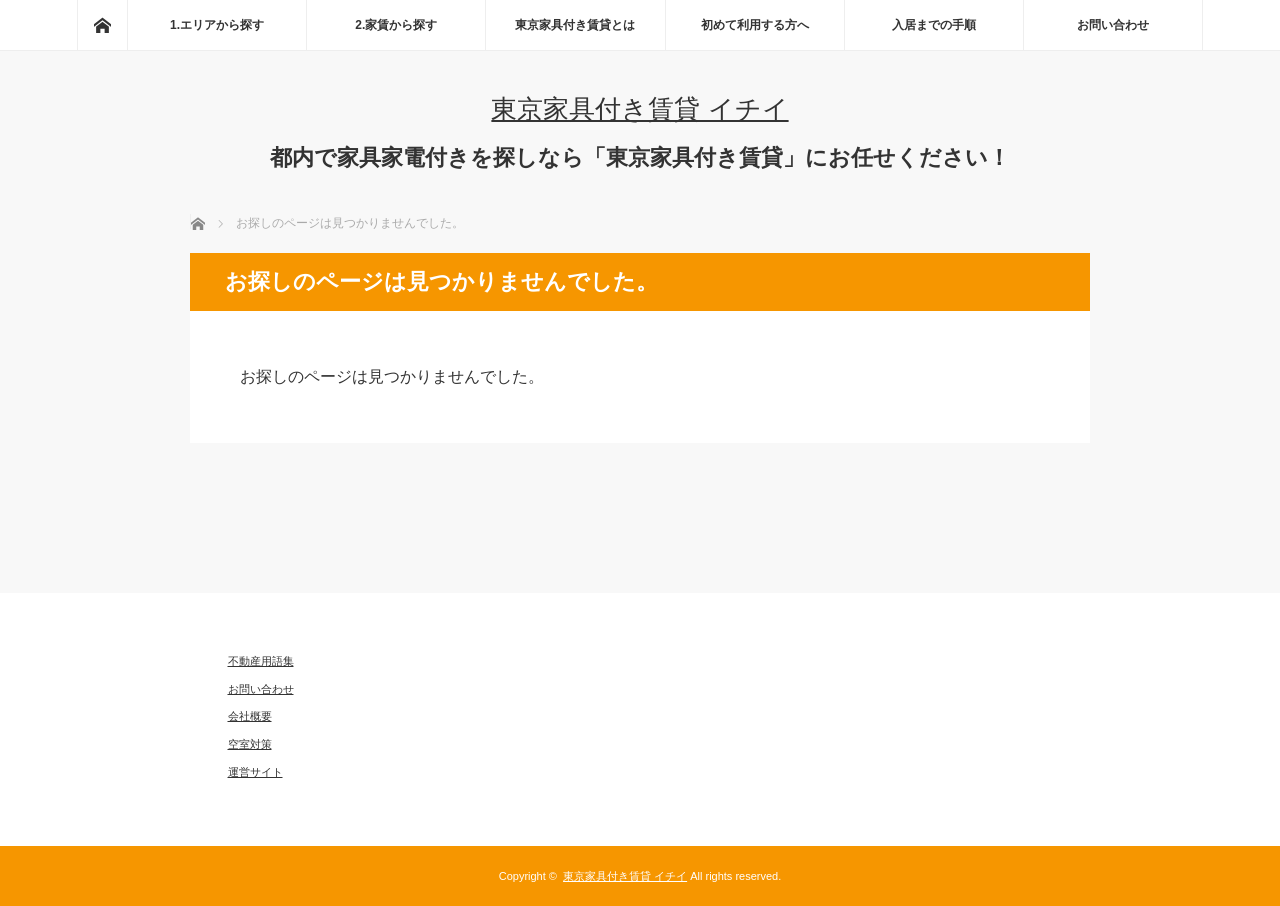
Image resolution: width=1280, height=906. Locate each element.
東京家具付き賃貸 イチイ (639, 109)
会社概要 (250, 716)
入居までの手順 (934, 25)
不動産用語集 (261, 661)
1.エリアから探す (217, 25)
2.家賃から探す (396, 25)
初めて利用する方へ (755, 25)
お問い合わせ (1113, 25)
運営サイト (255, 772)
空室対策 (250, 744)
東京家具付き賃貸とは (575, 25)
